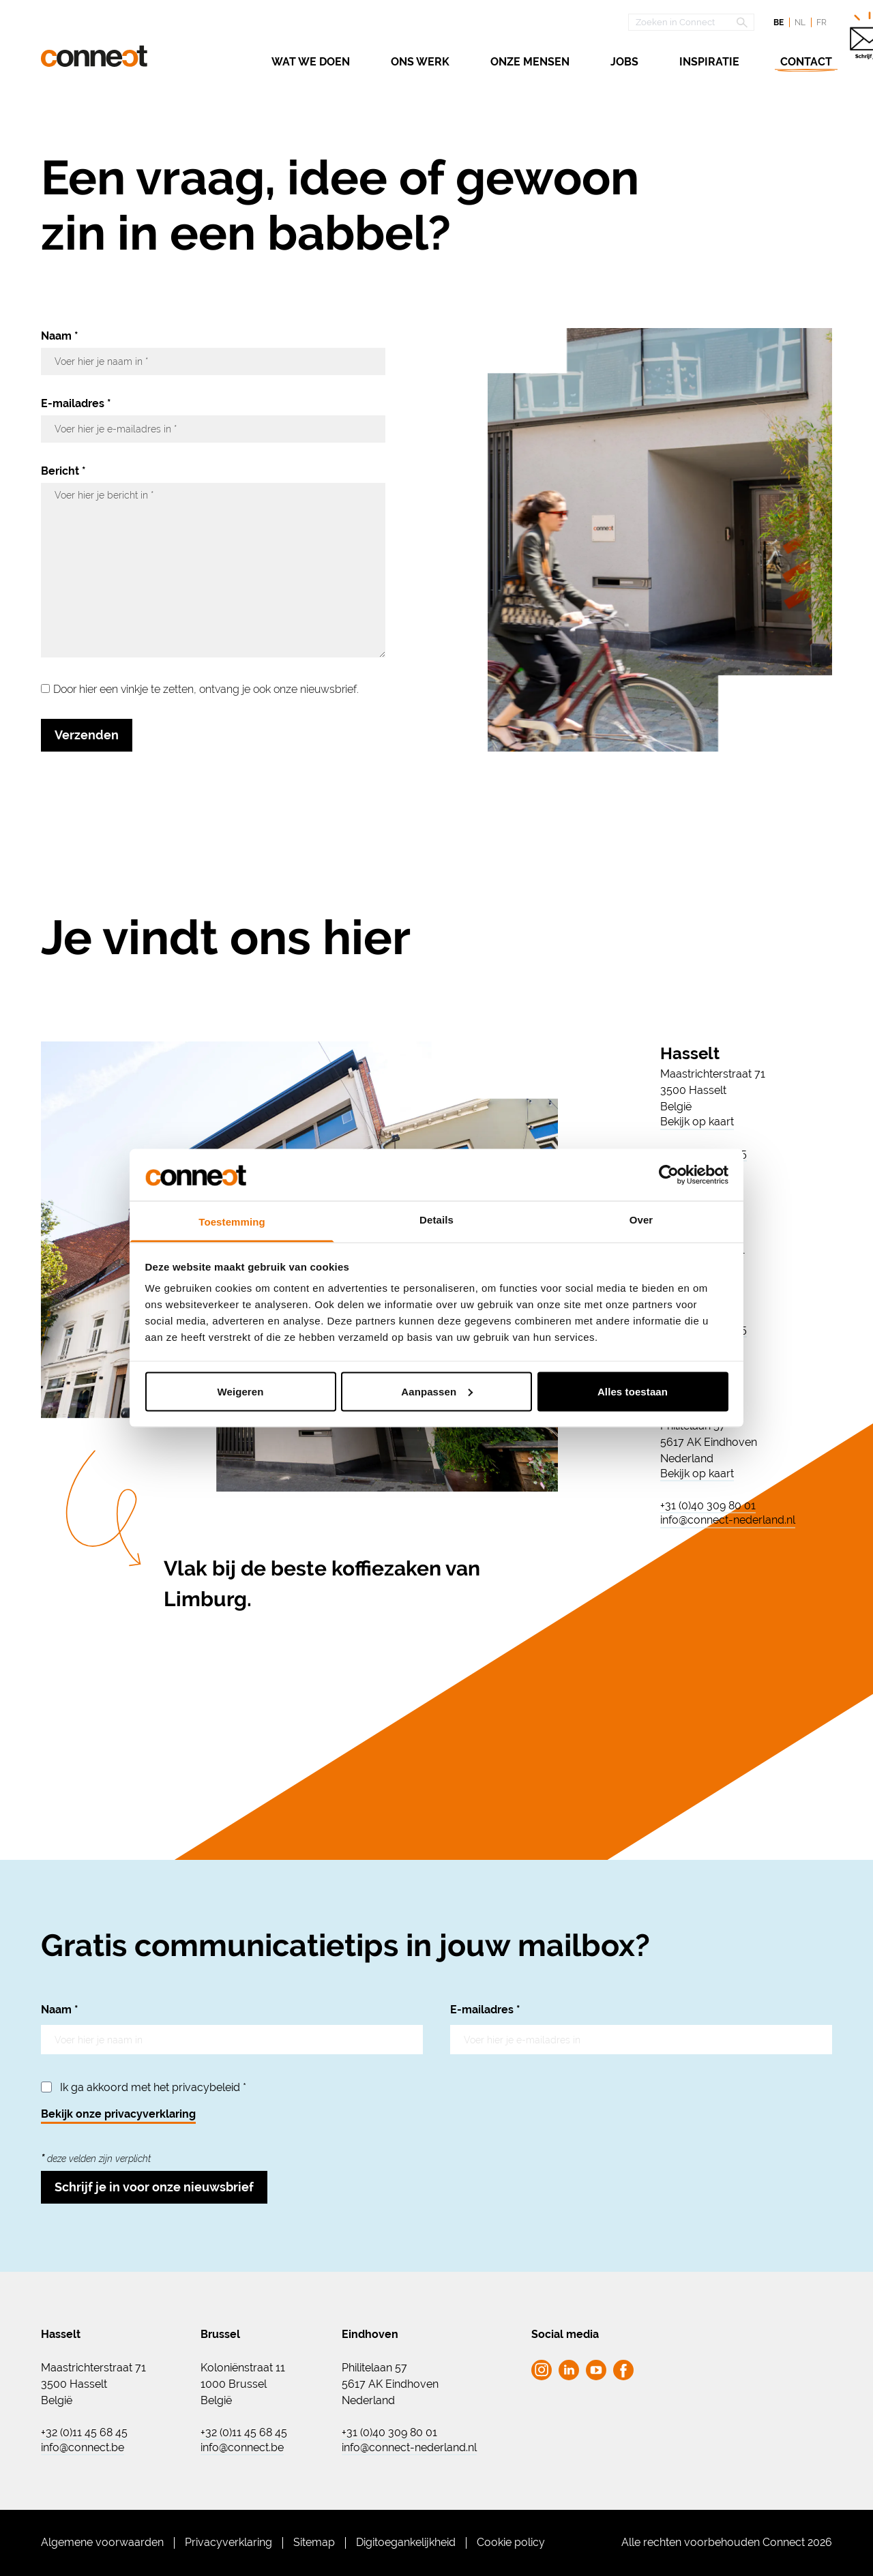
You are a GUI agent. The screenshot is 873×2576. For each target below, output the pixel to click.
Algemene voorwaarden (102, 2542)
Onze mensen (529, 61)
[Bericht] (213, 570)
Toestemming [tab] (231, 1222)
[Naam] (213, 361)
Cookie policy (511, 2542)
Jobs (624, 61)
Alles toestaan (632, 1391)
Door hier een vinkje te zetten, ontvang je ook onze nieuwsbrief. (206, 689)
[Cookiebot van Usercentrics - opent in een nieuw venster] (668, 1174)
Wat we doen (310, 61)
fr (821, 22)
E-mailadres (76, 403)
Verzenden (87, 735)
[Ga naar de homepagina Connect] (94, 56)
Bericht (63, 470)
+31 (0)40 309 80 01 (708, 1506)
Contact (806, 61)
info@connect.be (82, 2448)
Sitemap (314, 2542)
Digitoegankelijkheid (406, 2542)
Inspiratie (709, 61)
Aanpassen (437, 1391)
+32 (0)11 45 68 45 (84, 2433)
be (778, 22)
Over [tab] (641, 1220)
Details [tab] (436, 1220)
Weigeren (240, 1391)
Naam (59, 335)
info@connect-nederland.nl (727, 1520)
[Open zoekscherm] (691, 22)
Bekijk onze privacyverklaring (118, 2113)
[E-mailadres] (213, 429)
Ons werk (420, 61)
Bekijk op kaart (697, 1122)
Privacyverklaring (228, 2542)
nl (800, 22)
